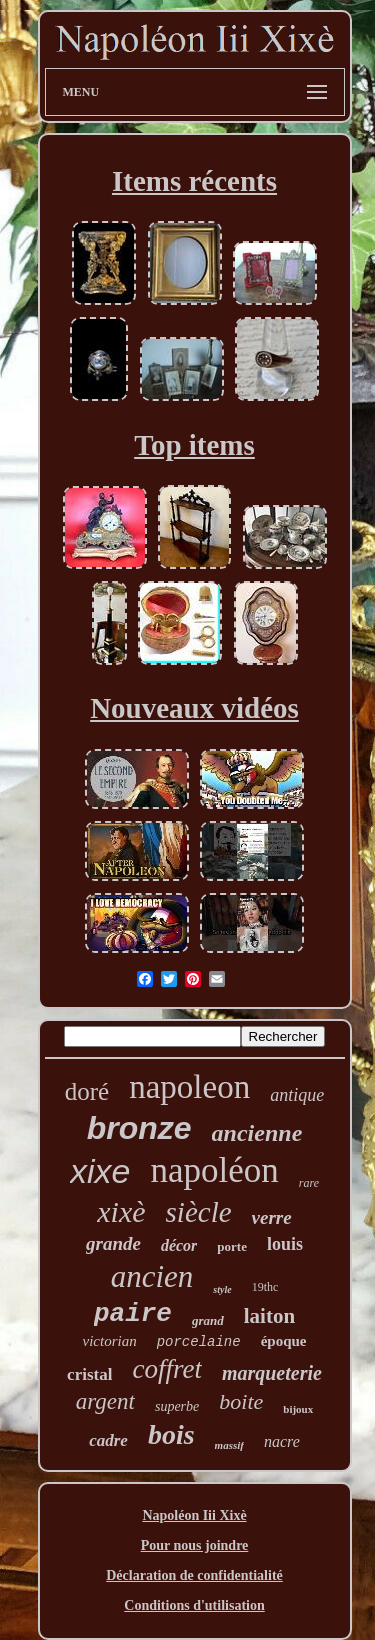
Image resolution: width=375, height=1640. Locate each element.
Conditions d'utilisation (194, 1605)
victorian (109, 1341)
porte (232, 1246)
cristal (89, 1374)
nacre (282, 1441)
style (222, 1289)
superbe (177, 1406)
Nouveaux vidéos (194, 708)
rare (309, 1183)
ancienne (257, 1133)
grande (113, 1243)
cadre (108, 1440)
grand (208, 1320)
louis (285, 1244)
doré (87, 1091)
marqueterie (272, 1373)
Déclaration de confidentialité (194, 1575)
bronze (139, 1128)
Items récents (194, 181)
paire (133, 1314)
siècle (199, 1212)
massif (229, 1445)
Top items (194, 445)
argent (105, 1401)
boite (241, 1401)
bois (171, 1434)
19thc (265, 1287)
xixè (121, 1211)
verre (272, 1217)
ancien (152, 1276)
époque (284, 1341)
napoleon (189, 1087)
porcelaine (199, 1342)
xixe (100, 1171)
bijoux (298, 1409)
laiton (269, 1316)
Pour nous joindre (195, 1545)
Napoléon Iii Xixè (194, 1515)
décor (179, 1245)
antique (297, 1095)
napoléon (214, 1170)
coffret (166, 1369)
